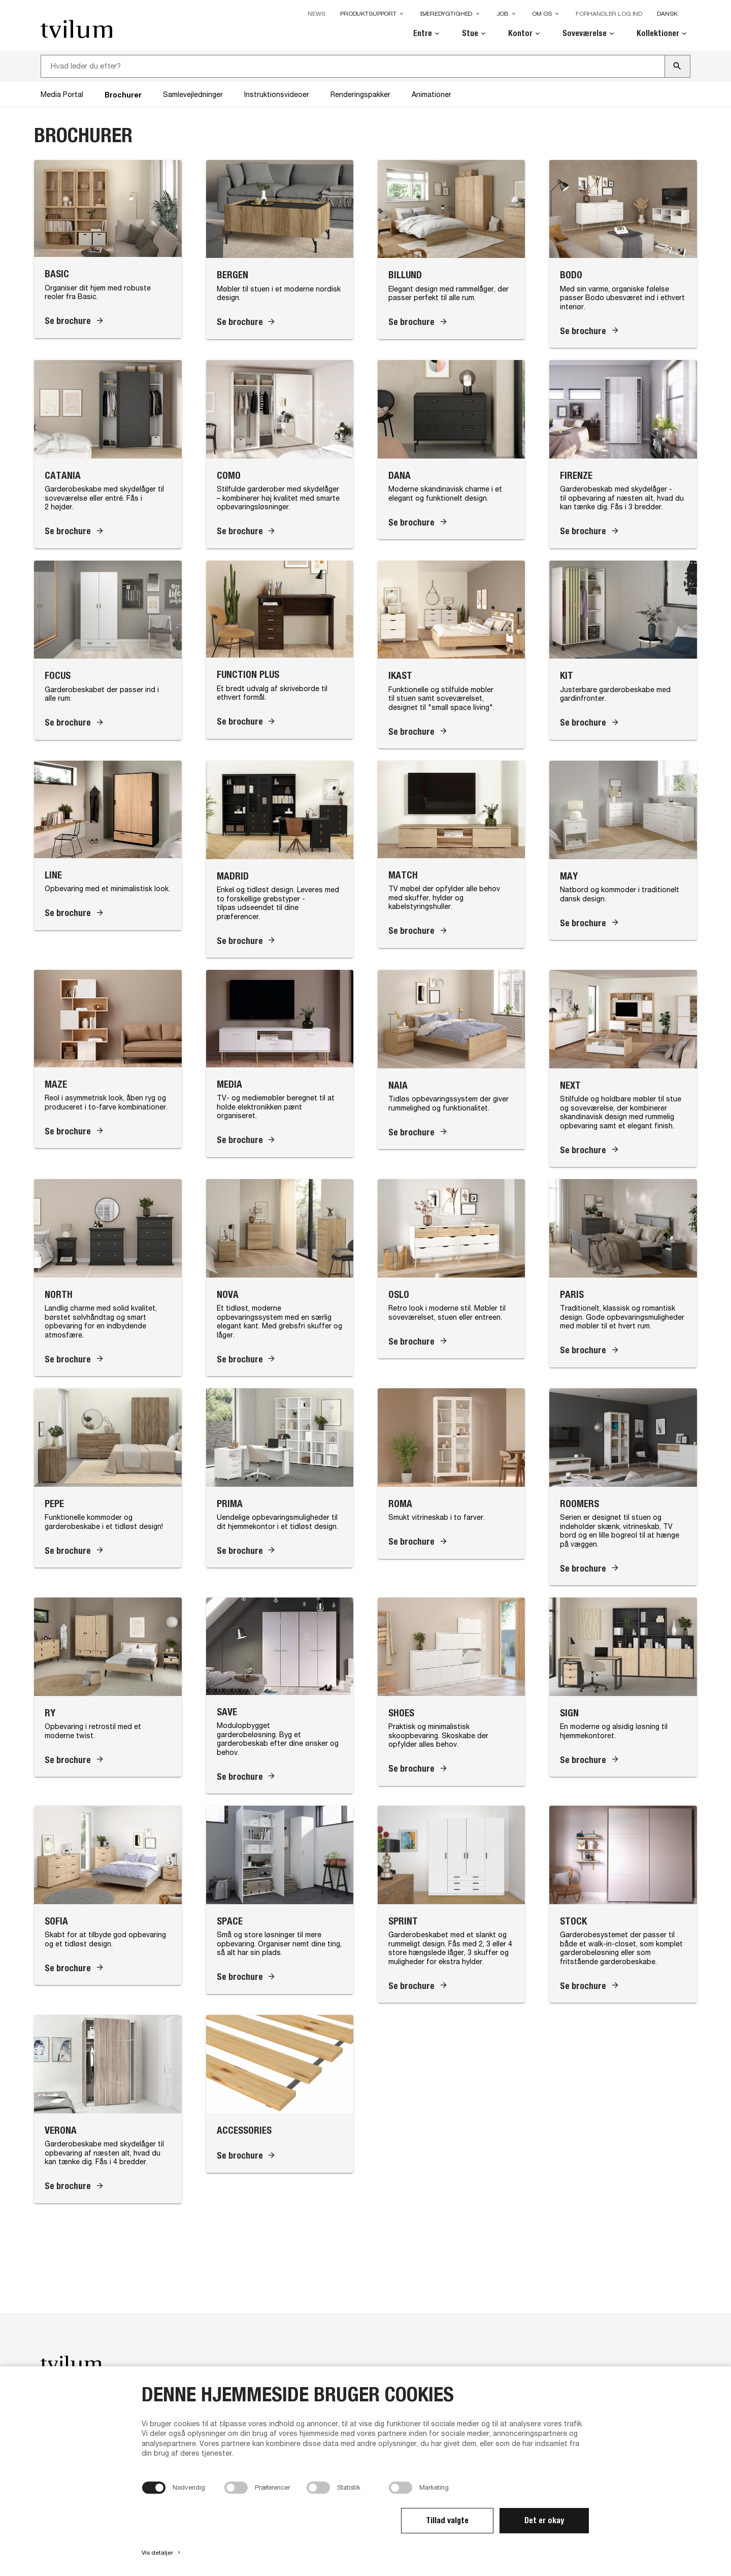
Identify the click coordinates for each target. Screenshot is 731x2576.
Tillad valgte (447, 2520)
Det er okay (544, 2520)
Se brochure (68, 320)
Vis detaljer (162, 2552)
